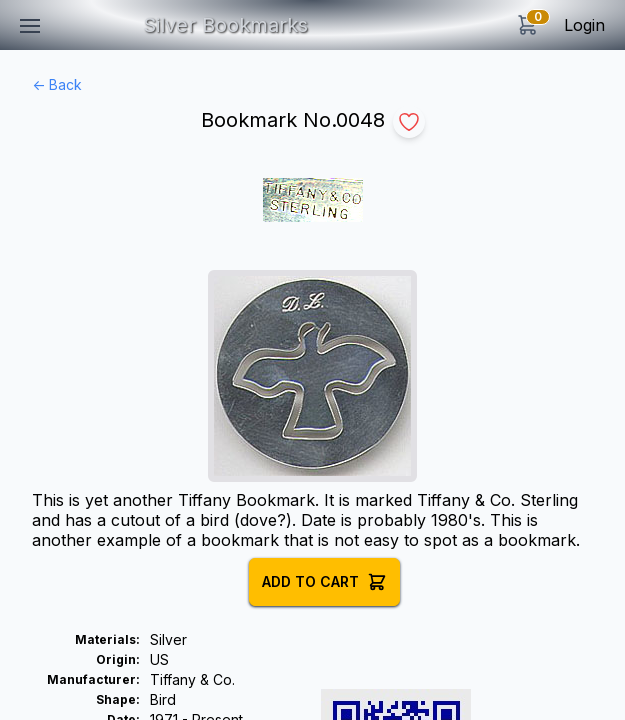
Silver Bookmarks (225, 25)
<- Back (57, 84)
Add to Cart (324, 582)
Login (584, 25)
